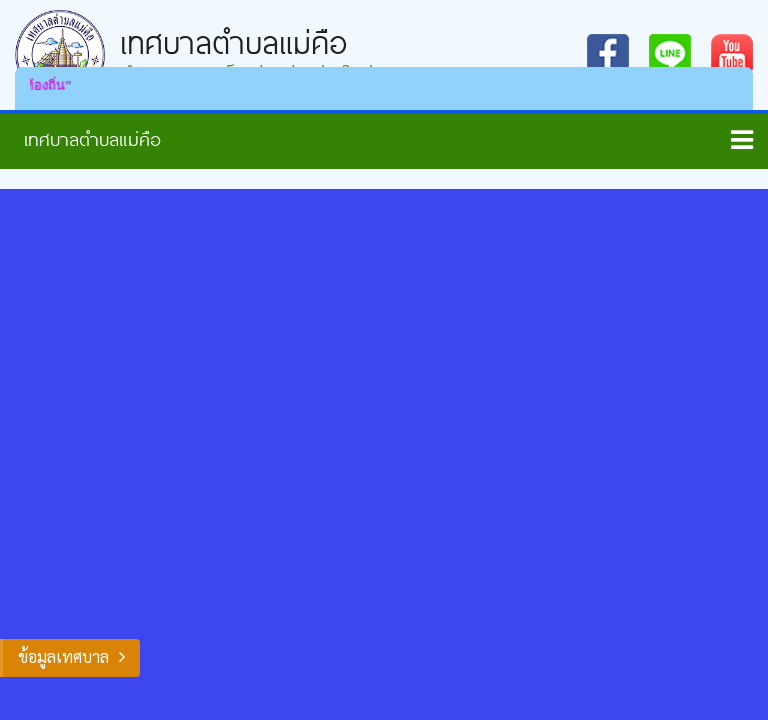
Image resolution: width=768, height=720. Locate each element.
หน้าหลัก (85, 139)
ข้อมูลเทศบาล (63, 656)
